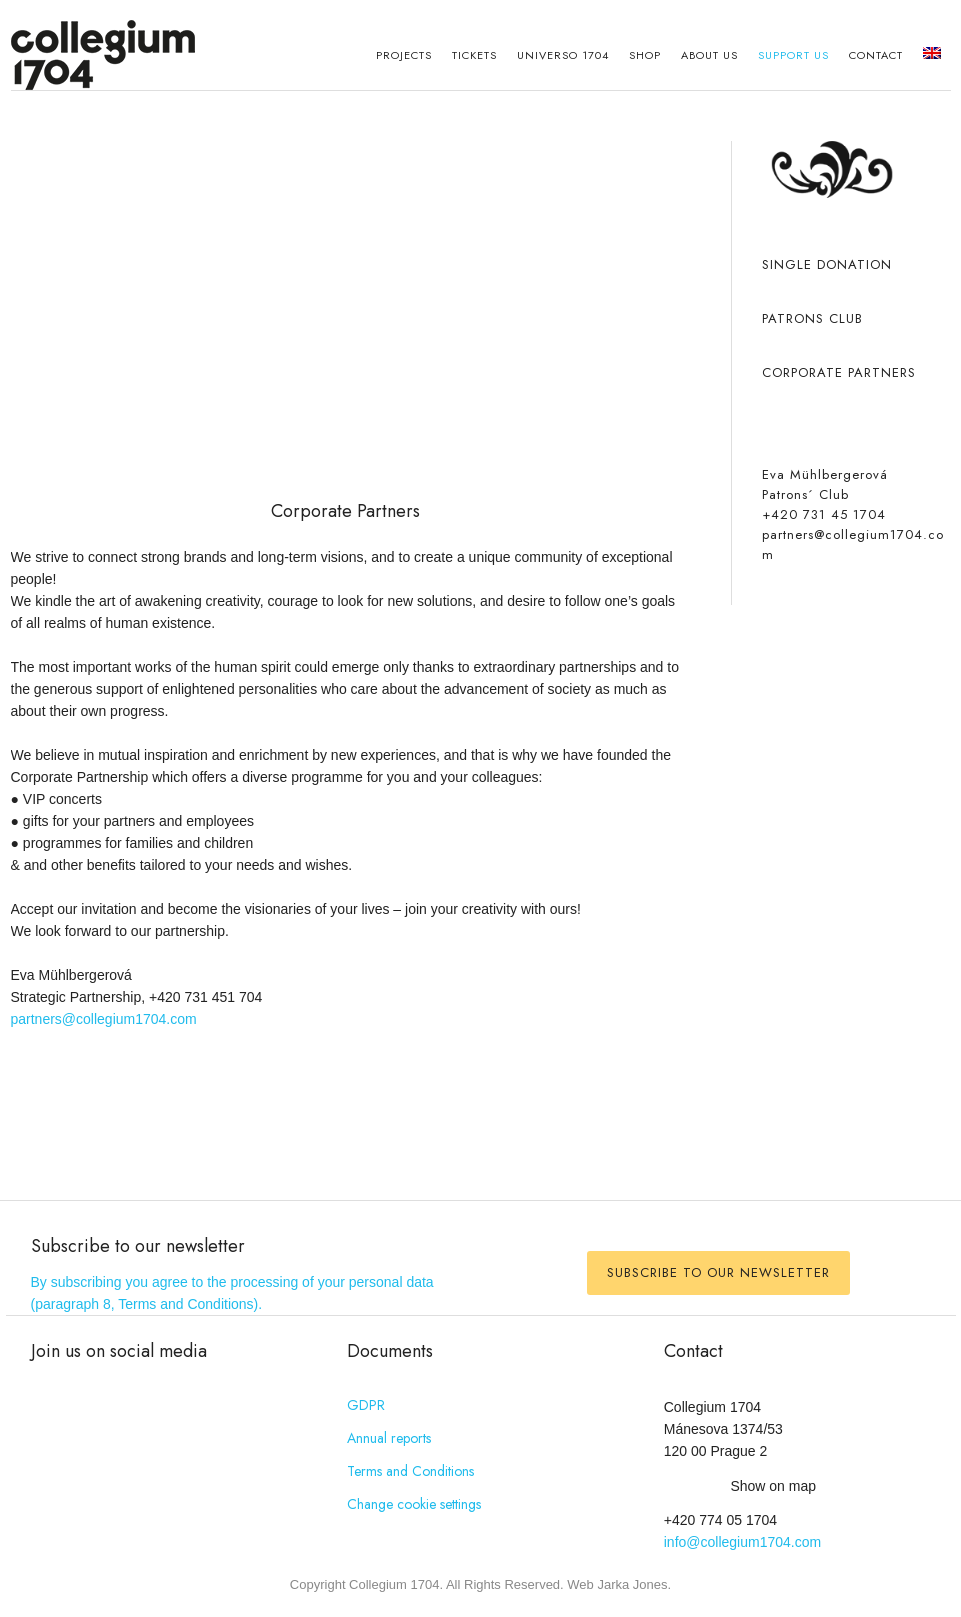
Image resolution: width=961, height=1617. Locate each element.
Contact (876, 55)
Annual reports (389, 1438)
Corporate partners (839, 372)
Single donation (827, 264)
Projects (404, 55)
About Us (709, 55)
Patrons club (812, 318)
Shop (645, 55)
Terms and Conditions (410, 1471)
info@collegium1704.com (742, 1542)
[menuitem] (932, 55)
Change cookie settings (414, 1504)
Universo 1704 (563, 55)
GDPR (366, 1405)
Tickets (474, 55)
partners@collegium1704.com (104, 1019)
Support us (793, 55)
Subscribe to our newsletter (718, 1272)
